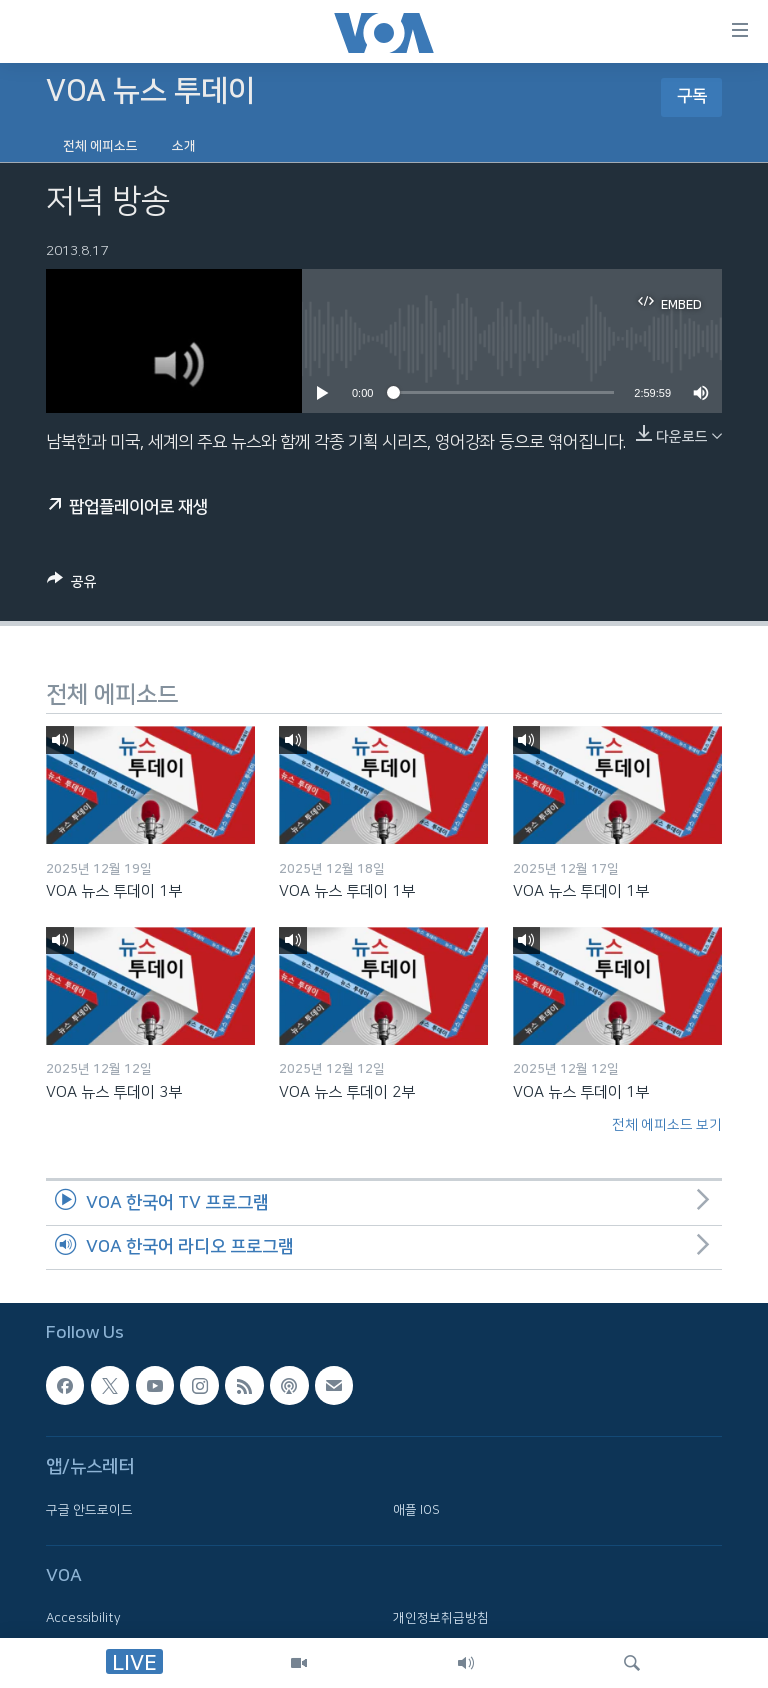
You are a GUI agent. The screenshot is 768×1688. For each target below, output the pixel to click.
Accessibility (83, 1619)
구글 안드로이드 (89, 1510)
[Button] (72, 585)
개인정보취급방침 (441, 1619)
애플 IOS (416, 1510)
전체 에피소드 (100, 146)
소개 (184, 146)
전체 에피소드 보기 (667, 1125)
